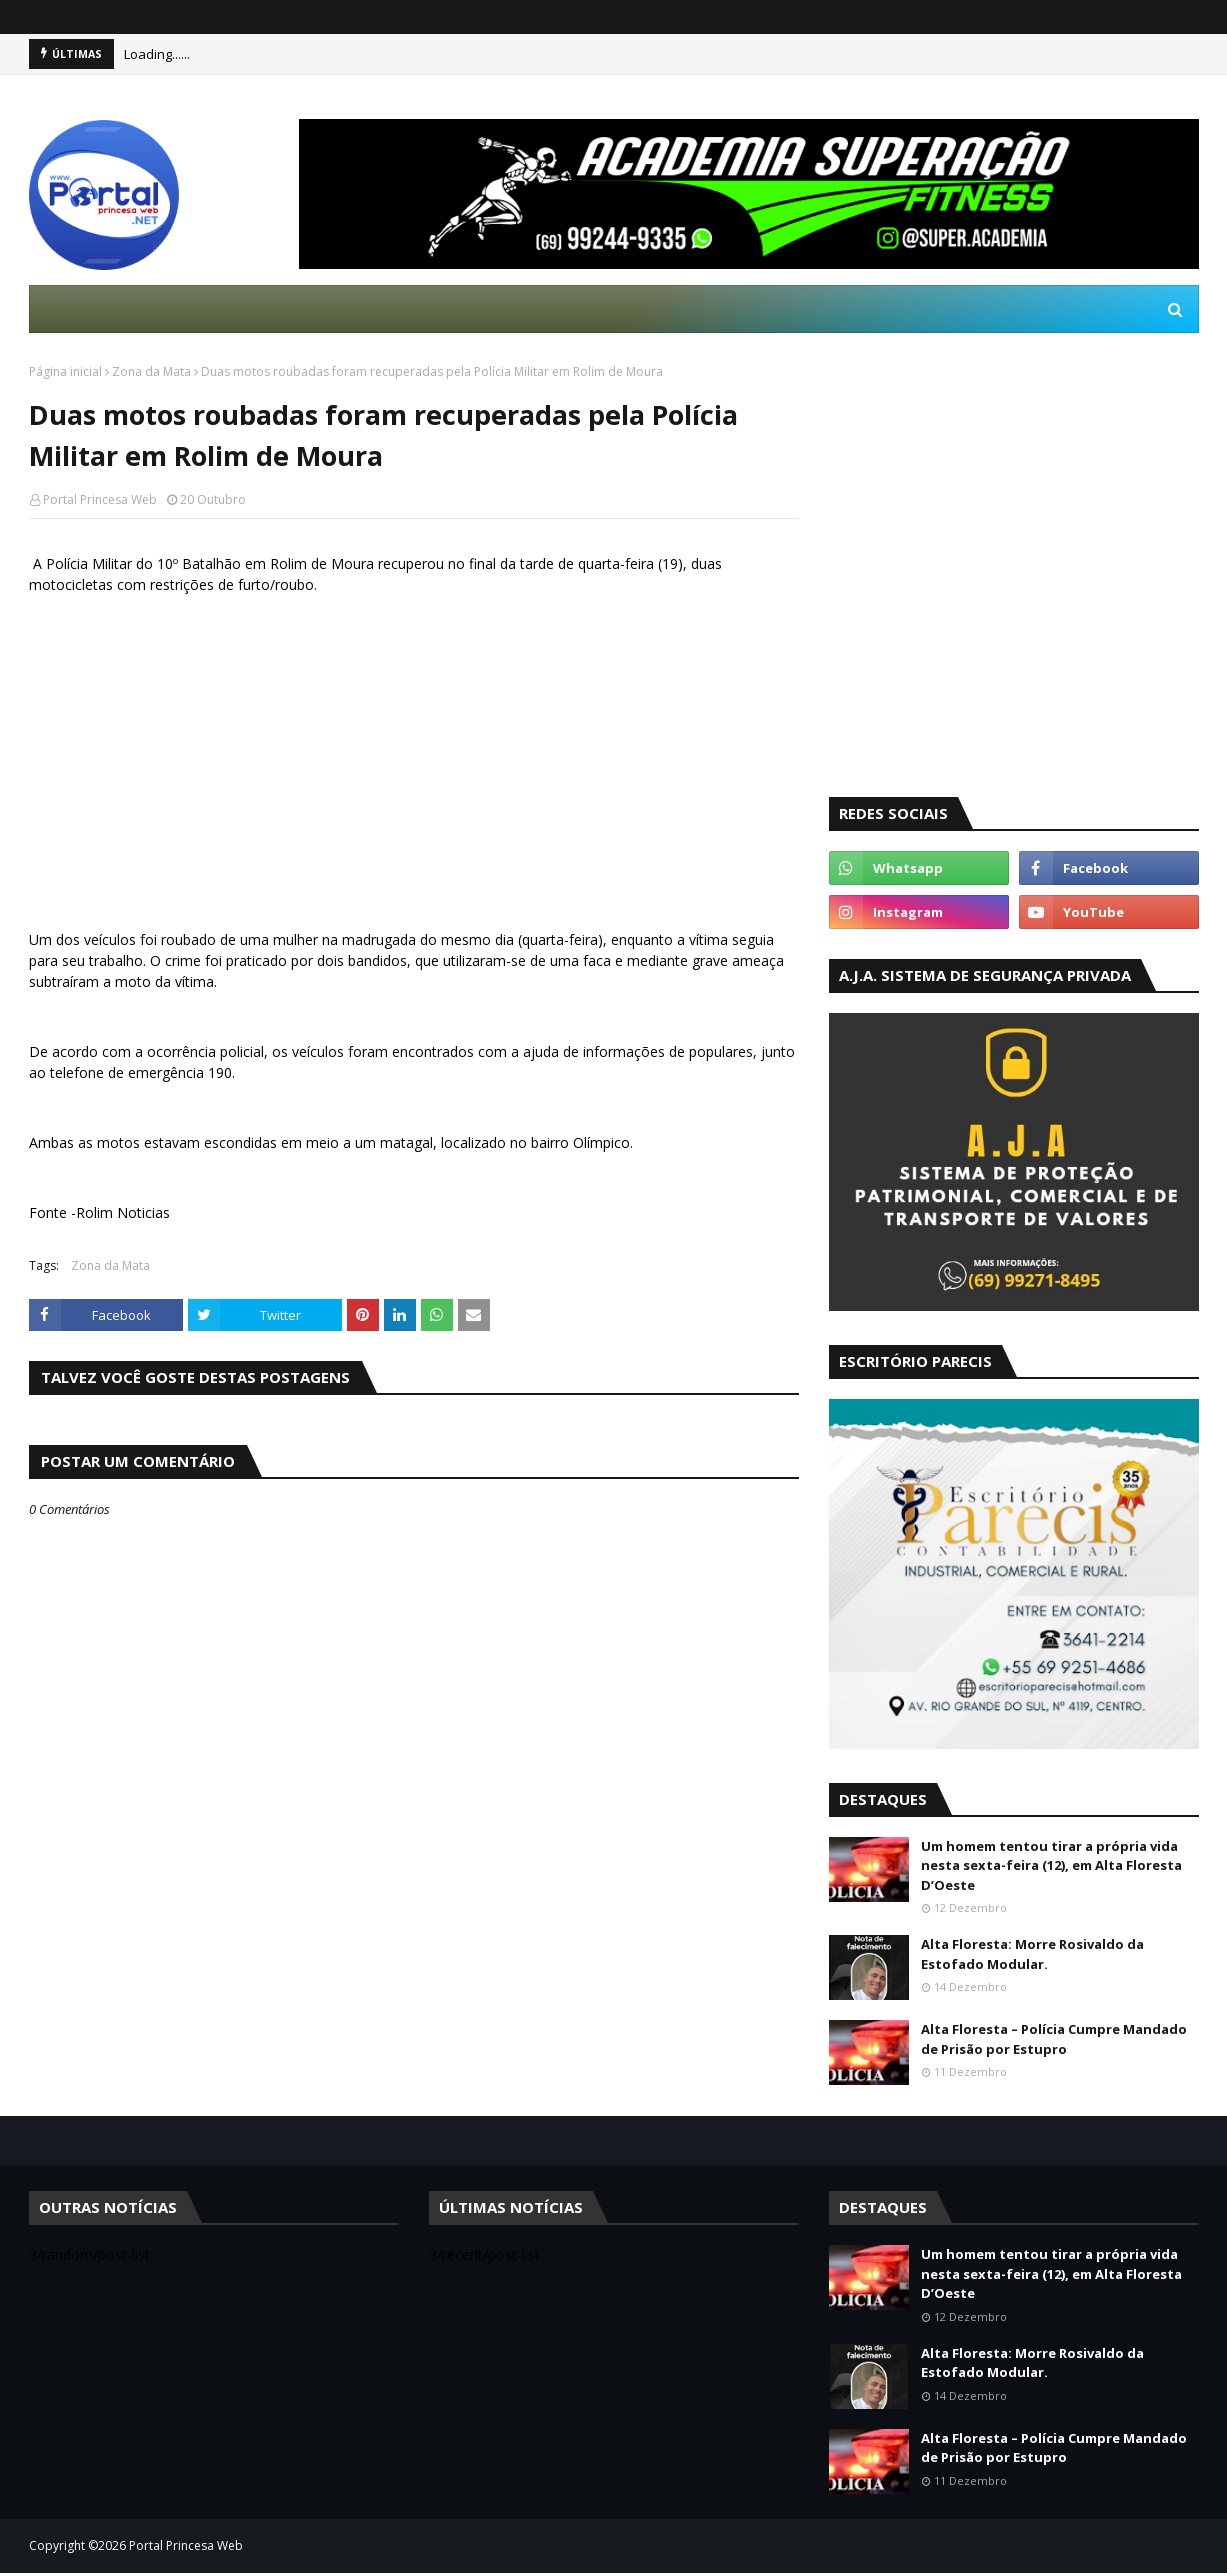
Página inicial (65, 371)
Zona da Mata (151, 371)
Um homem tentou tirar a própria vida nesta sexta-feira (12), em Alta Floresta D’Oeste (1051, 1865)
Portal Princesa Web (100, 499)
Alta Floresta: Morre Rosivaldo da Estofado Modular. (1032, 1954)
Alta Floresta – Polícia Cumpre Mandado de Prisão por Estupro (1054, 2039)
